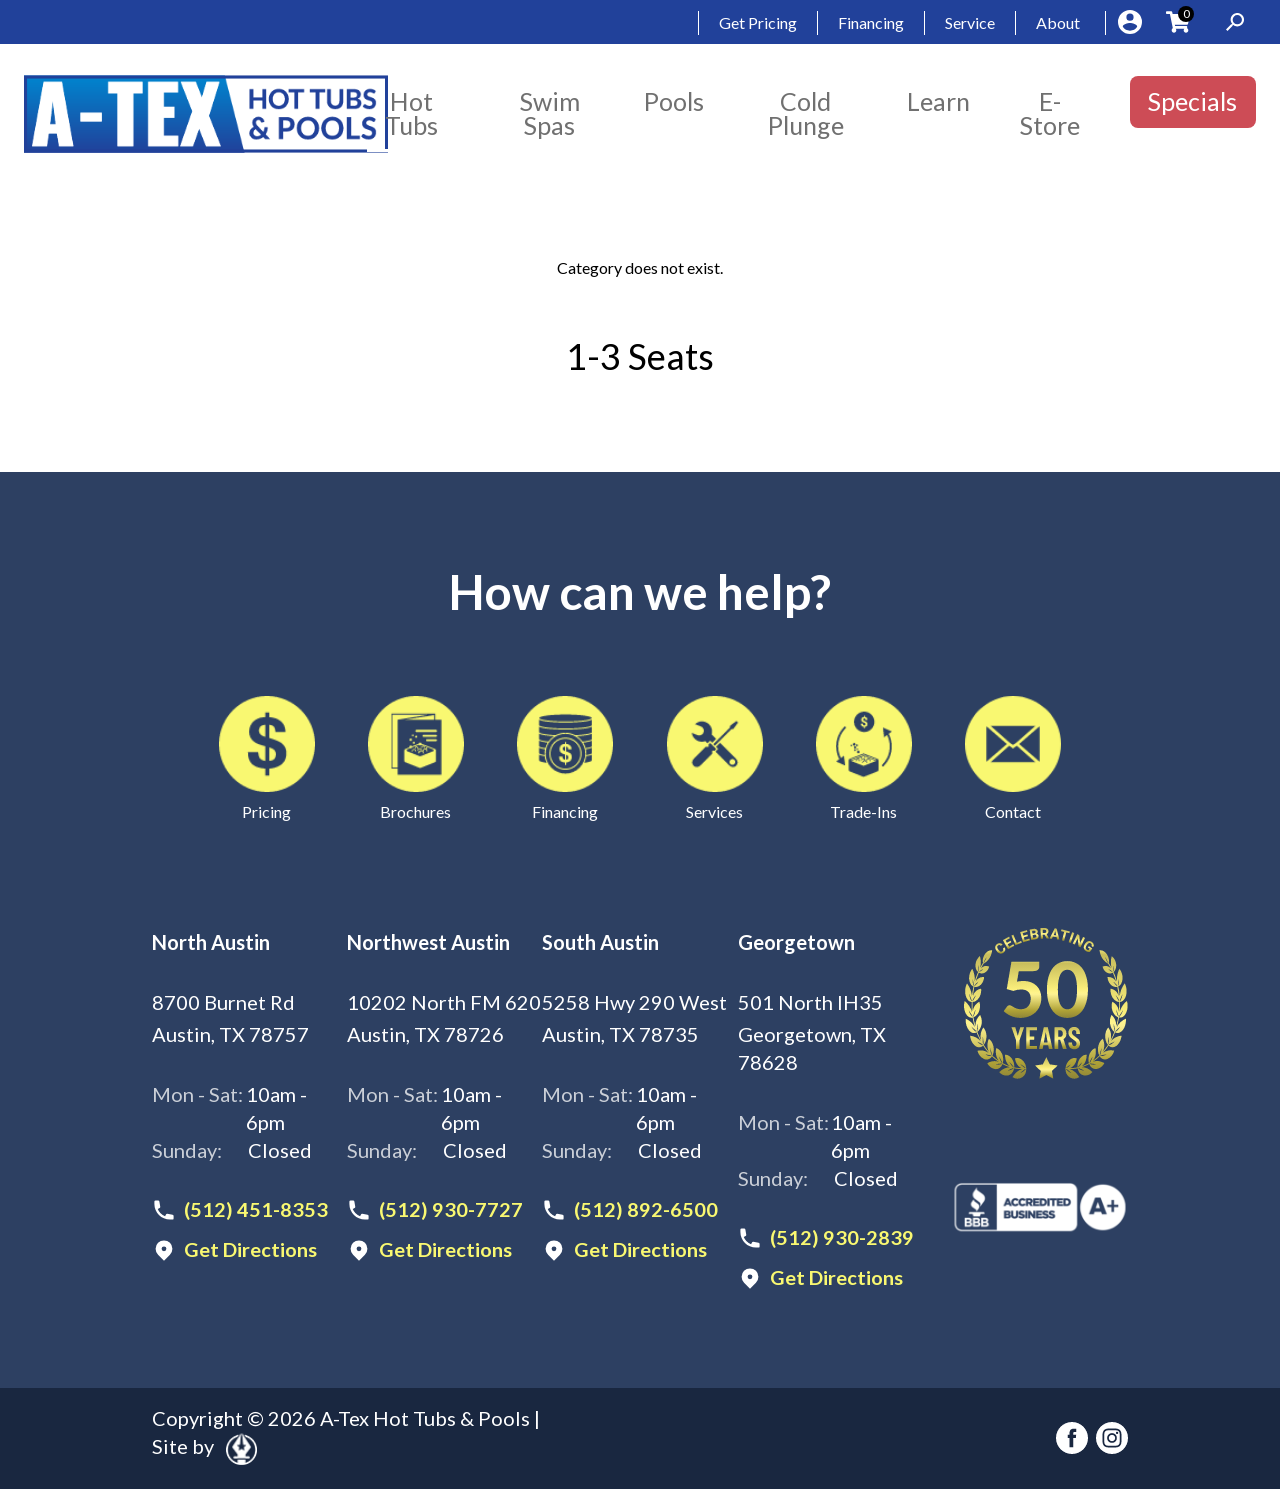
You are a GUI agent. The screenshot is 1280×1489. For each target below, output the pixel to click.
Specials (1192, 101)
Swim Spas (550, 113)
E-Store (1050, 113)
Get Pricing (758, 22)
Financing (871, 22)
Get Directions (250, 1250)
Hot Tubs (411, 113)
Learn (938, 101)
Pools (674, 101)
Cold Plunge (806, 113)
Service (970, 22)
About (1058, 22)
